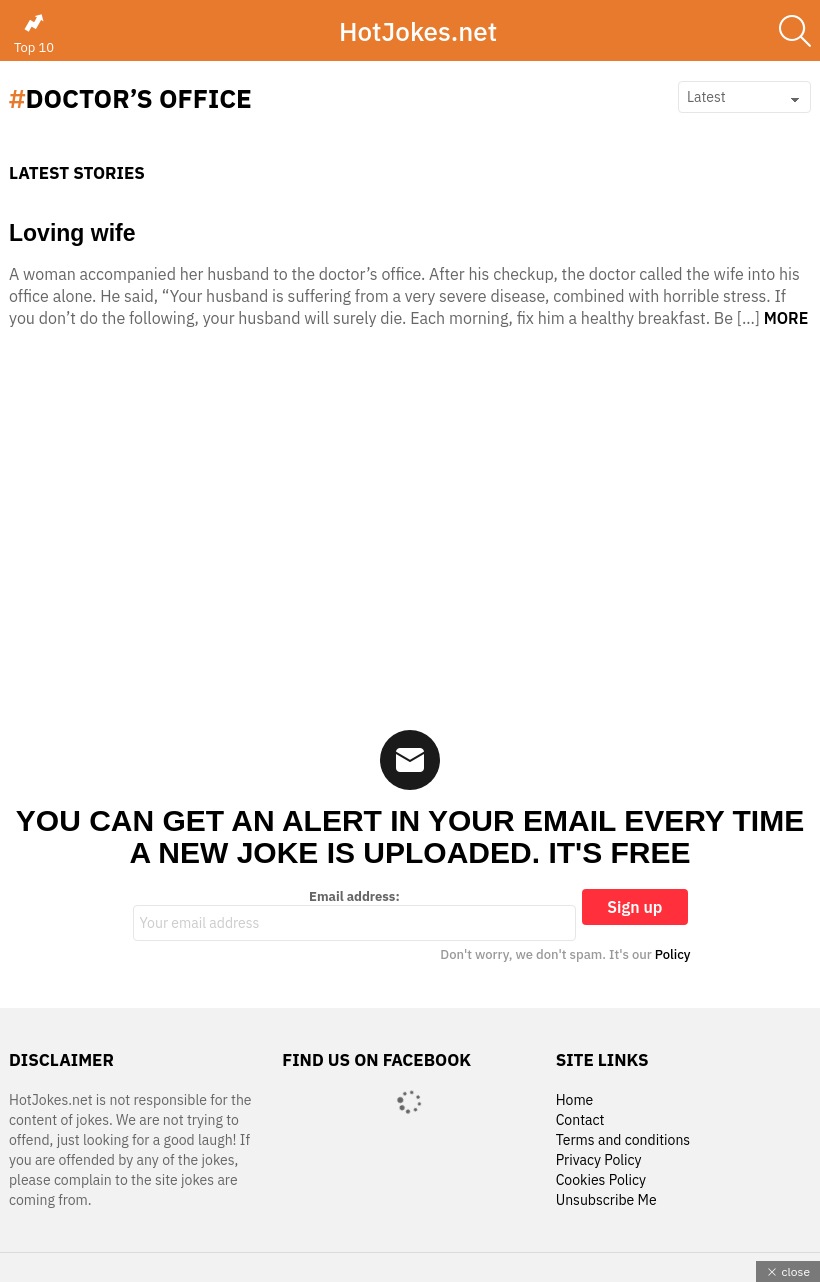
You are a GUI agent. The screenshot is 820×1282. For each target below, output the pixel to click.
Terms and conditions (623, 1140)
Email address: (355, 915)
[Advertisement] (410, 535)
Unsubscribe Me (606, 1200)
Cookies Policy (601, 1180)
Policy (673, 954)
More (786, 318)
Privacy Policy (599, 1160)
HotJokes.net (418, 31)
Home (575, 1100)
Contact (580, 1120)
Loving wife (72, 233)
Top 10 (34, 34)
